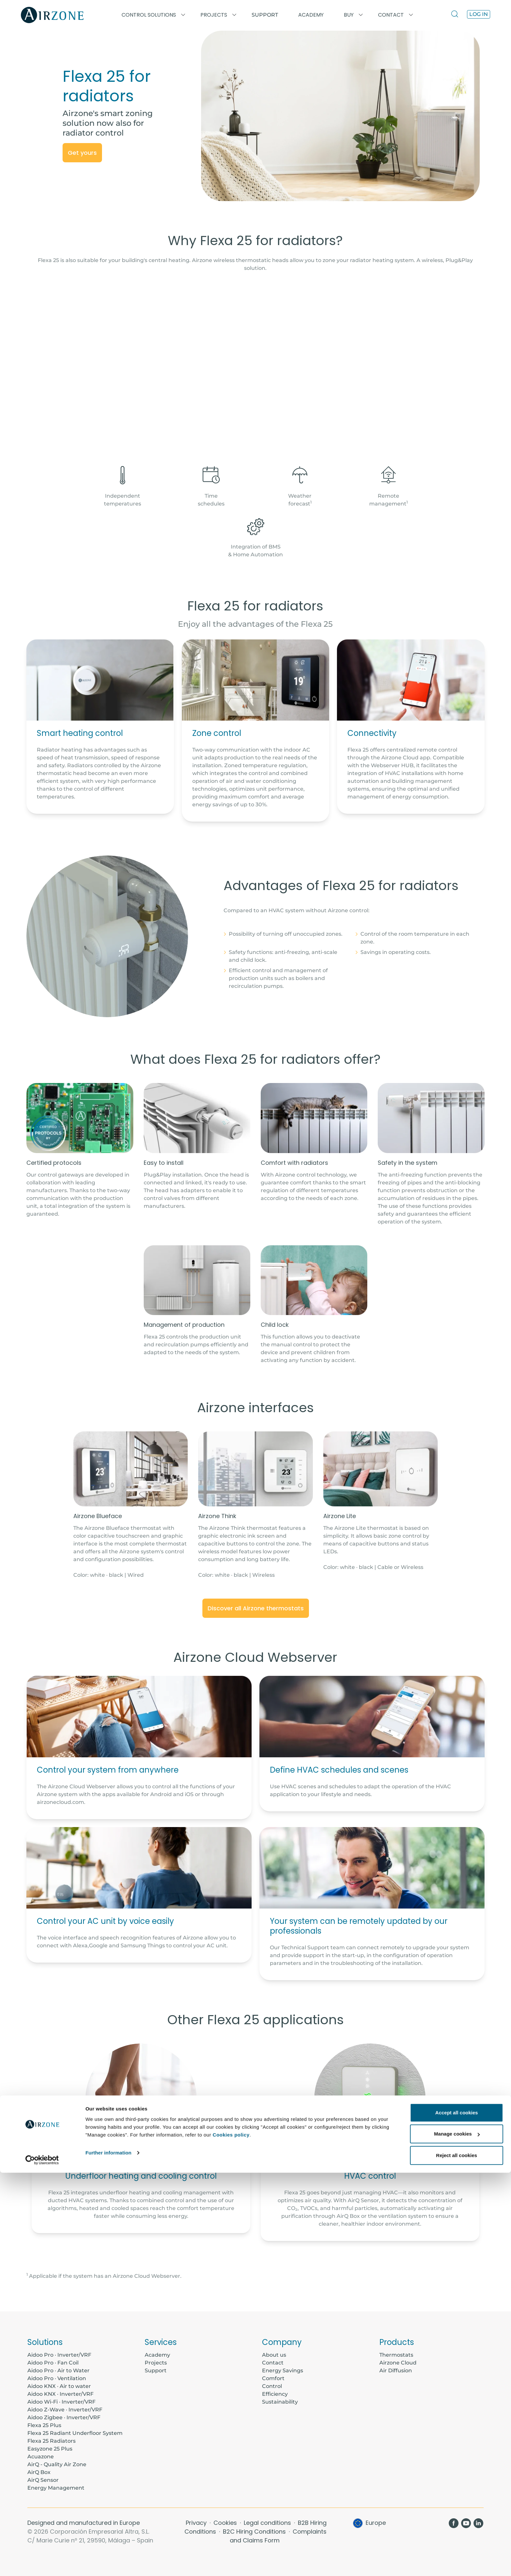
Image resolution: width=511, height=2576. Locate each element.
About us (274, 2355)
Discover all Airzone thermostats (256, 1608)
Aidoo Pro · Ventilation (56, 2378)
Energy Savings (282, 2370)
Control (272, 2386)
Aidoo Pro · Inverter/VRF (59, 2355)
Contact (273, 2363)
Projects (156, 2363)
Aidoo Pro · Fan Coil (53, 2363)
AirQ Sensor (43, 2480)
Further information (108, 2556)
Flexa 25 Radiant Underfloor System (75, 2433)
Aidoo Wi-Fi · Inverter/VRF (61, 2402)
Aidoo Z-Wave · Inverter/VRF (64, 2410)
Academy (157, 2355)
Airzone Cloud (397, 2363)
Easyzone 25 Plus (49, 2449)
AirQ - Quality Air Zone (56, 2464)
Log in (478, 14)
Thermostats (396, 2355)
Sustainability (280, 2402)
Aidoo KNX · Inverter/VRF (60, 2394)
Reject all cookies (456, 2558)
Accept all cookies (456, 2516)
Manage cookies (457, 2537)
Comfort (273, 2378)
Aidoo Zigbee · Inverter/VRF (63, 2417)
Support (265, 15)
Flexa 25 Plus (44, 2425)
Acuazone (40, 2456)
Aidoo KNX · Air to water (59, 2386)
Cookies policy (231, 2538)
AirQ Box (39, 2472)
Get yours (82, 153)
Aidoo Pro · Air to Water (58, 2370)
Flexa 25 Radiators (51, 2441)
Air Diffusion (395, 2370)
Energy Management (55, 2488)
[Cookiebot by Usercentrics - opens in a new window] (42, 2563)
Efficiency (275, 2394)
